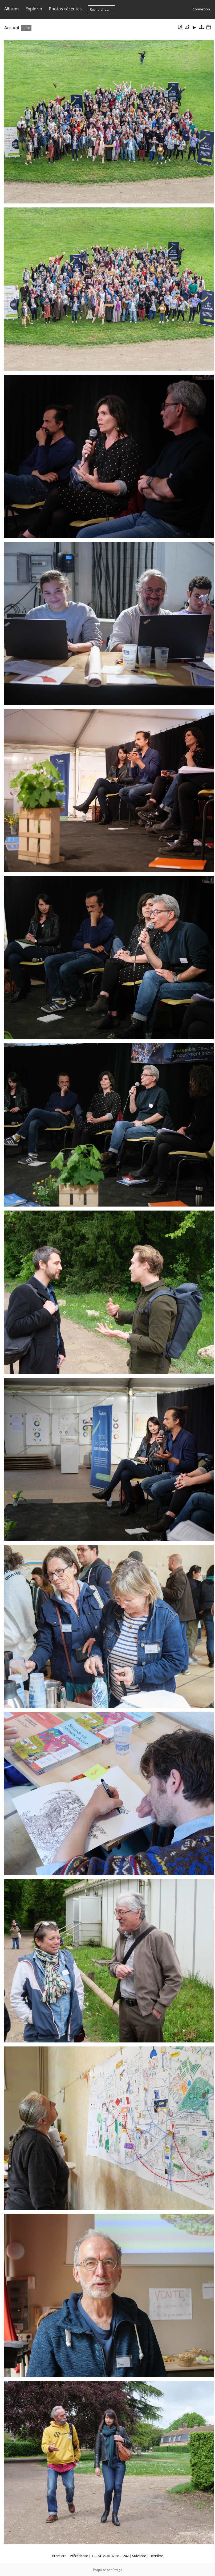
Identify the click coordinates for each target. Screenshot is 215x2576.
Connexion (201, 9)
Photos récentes (65, 9)
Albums (11, 9)
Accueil (11, 28)
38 (117, 2555)
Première (59, 2555)
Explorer (34, 9)
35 (104, 2555)
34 (99, 2555)
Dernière (156, 2555)
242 (126, 2555)
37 (113, 2555)
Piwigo (117, 2569)
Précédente (79, 2555)
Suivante (139, 2555)
